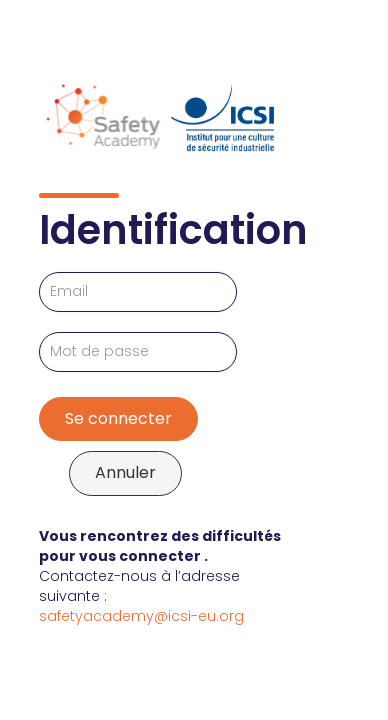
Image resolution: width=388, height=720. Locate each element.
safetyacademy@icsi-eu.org (141, 616)
